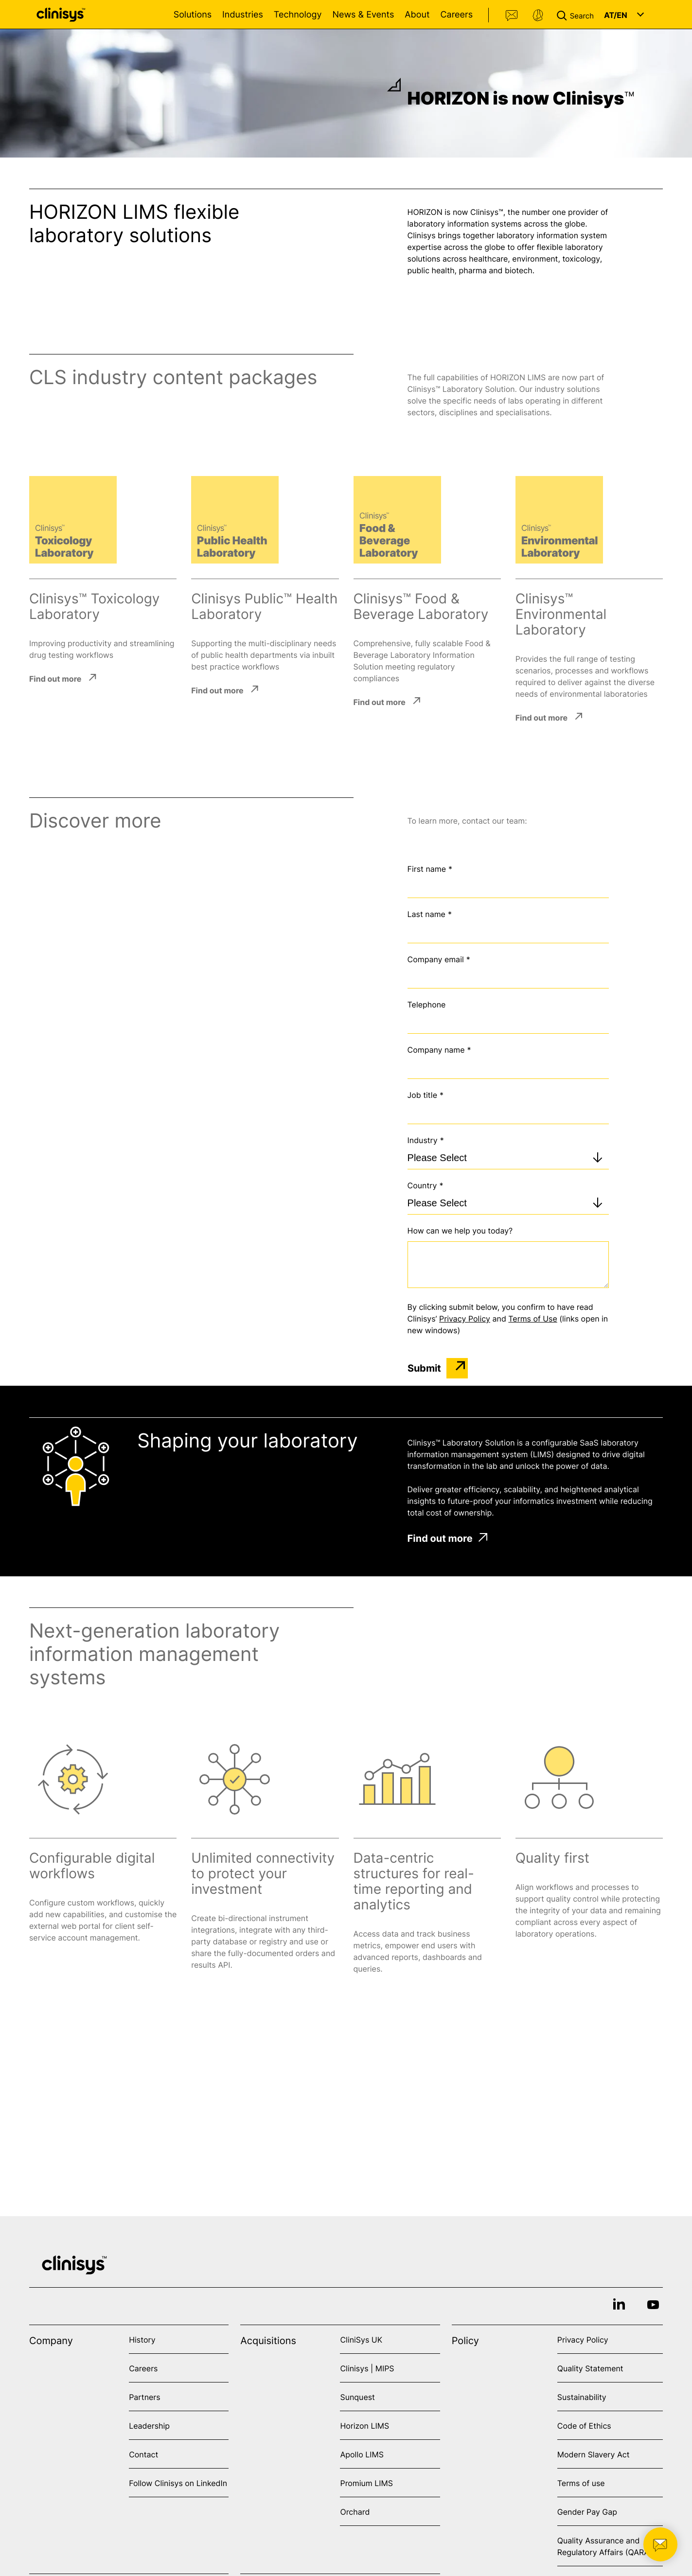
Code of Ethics (584, 2426)
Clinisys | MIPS (367, 2368)
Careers (456, 15)
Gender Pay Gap (587, 2512)
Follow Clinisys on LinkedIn (178, 2483)
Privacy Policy (464, 1318)
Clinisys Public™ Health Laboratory (264, 606)
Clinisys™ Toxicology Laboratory (94, 606)
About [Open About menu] (417, 15)
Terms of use (581, 2483)
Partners (144, 2397)
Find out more (55, 678)
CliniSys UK (361, 2340)
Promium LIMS (366, 2483)
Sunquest (357, 2397)
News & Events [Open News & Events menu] (363, 15)
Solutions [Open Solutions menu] (193, 15)
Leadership (149, 2426)
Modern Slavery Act (593, 2454)
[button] (577, 14)
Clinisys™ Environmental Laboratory (561, 614)
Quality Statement (590, 2368)
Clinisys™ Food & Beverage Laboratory (421, 606)
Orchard (355, 2512)
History (142, 2340)
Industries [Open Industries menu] (242, 15)
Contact (512, 15)
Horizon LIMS (364, 2426)
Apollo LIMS (361, 2454)
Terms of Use (532, 1318)
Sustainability (581, 2397)
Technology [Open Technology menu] (298, 15)
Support (538, 15)
